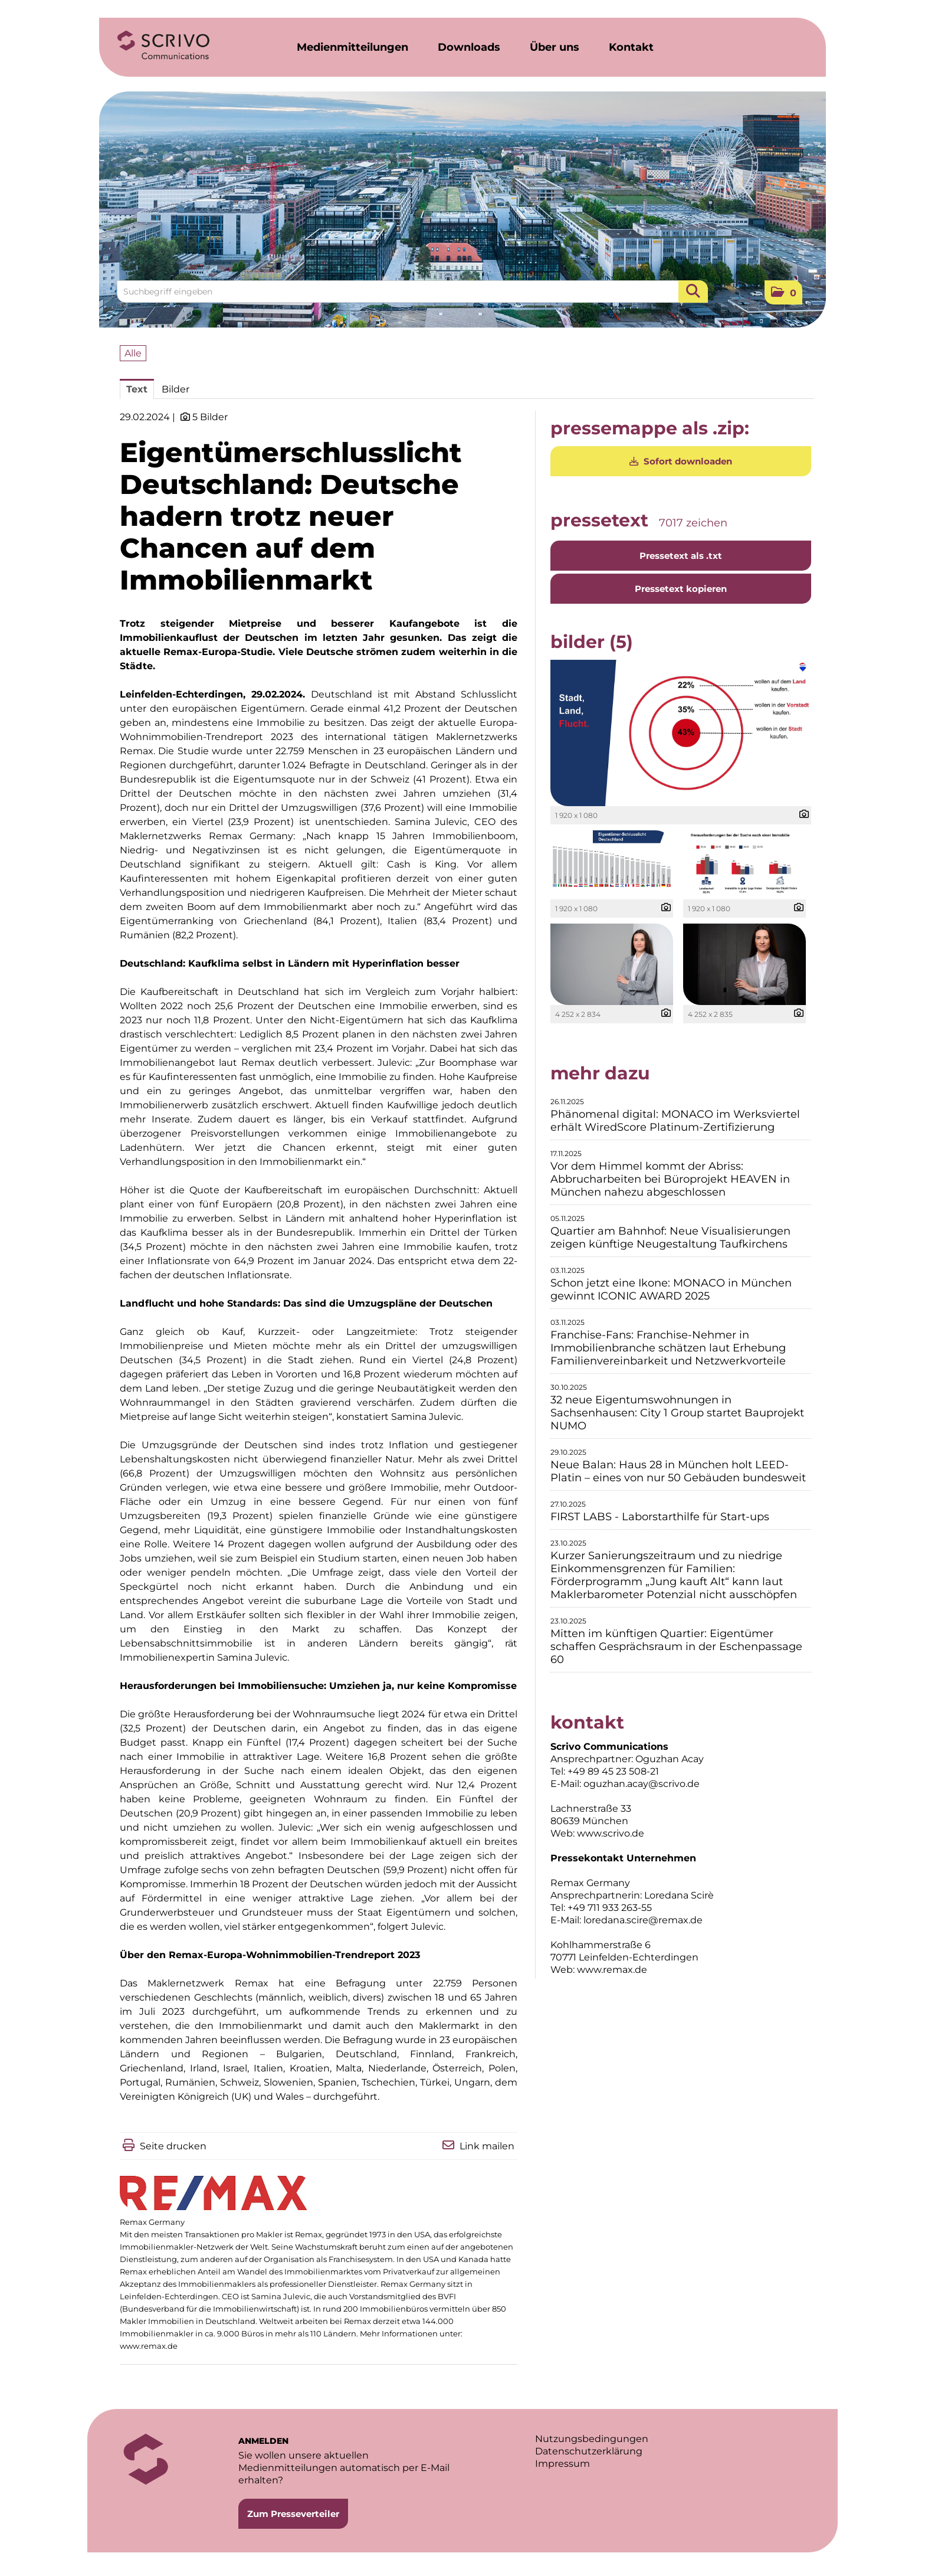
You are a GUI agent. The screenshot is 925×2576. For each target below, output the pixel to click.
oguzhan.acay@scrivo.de (641, 1783)
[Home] (163, 45)
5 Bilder (210, 417)
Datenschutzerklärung (588, 2451)
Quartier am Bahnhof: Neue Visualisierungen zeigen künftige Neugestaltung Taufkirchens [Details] (670, 1238)
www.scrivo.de (610, 1833)
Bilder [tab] (175, 389)
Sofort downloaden (680, 461)
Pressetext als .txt (680, 555)
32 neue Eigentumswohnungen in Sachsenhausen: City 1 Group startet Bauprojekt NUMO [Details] (677, 1412)
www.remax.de (149, 2346)
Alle (133, 353)
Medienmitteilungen (352, 47)
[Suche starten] (693, 291)
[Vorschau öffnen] (680, 733)
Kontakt (631, 47)
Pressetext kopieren (681, 588)
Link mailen (487, 2146)
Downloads (469, 47)
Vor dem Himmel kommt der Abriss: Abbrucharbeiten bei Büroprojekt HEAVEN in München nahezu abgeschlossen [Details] (670, 1179)
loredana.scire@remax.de (643, 1920)
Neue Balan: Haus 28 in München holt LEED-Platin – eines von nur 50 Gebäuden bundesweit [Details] (678, 1471)
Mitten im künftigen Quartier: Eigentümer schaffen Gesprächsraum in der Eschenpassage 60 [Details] (676, 1646)
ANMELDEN (263, 2441)
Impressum (562, 2463)
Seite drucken (173, 2146)
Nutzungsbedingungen (591, 2438)
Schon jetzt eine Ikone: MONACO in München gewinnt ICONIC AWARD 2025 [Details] (671, 1289)
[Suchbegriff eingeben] (412, 291)
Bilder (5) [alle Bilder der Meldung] (591, 642)
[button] (783, 292)
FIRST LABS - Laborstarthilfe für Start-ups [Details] (659, 1516)
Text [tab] (136, 389)
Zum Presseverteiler (293, 2513)
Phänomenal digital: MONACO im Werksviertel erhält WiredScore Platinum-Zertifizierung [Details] (675, 1121)
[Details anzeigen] (801, 814)
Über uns (554, 47)
